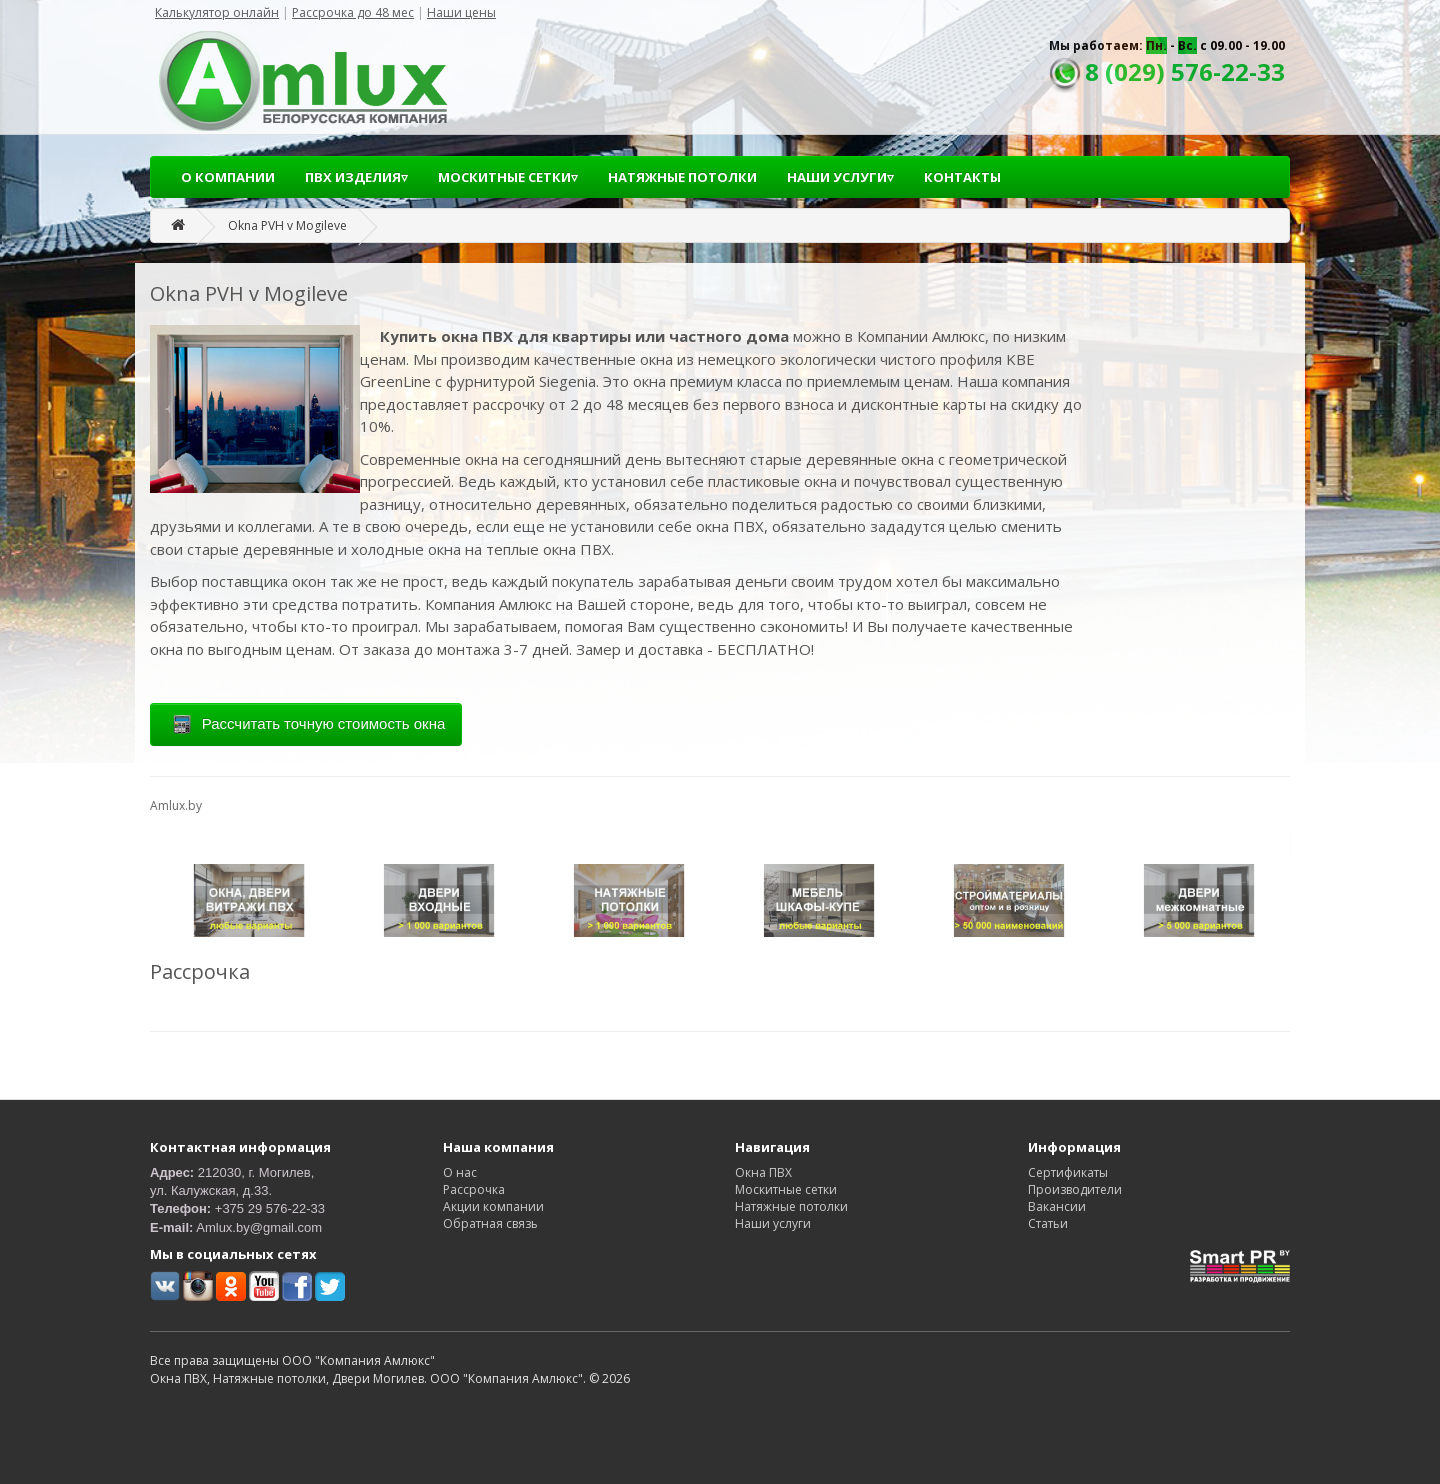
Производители (1075, 1189)
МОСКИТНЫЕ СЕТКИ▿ (508, 177)
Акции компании (493, 1206)
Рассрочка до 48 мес (353, 12)
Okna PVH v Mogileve (287, 225)
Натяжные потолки (791, 1206)
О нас (460, 1172)
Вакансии (1057, 1206)
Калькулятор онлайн (217, 12)
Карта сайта (1063, 1241)
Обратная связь (490, 1223)
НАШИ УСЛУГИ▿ (840, 177)
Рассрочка (474, 1189)
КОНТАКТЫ (962, 177)
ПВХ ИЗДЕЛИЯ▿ (356, 177)
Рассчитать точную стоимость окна (306, 725)
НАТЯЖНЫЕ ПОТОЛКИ (682, 177)
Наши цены (461, 12)
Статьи (1048, 1223)
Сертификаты (1068, 1172)
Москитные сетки (786, 1189)
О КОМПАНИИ (228, 177)
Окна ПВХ (763, 1172)
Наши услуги (773, 1223)
